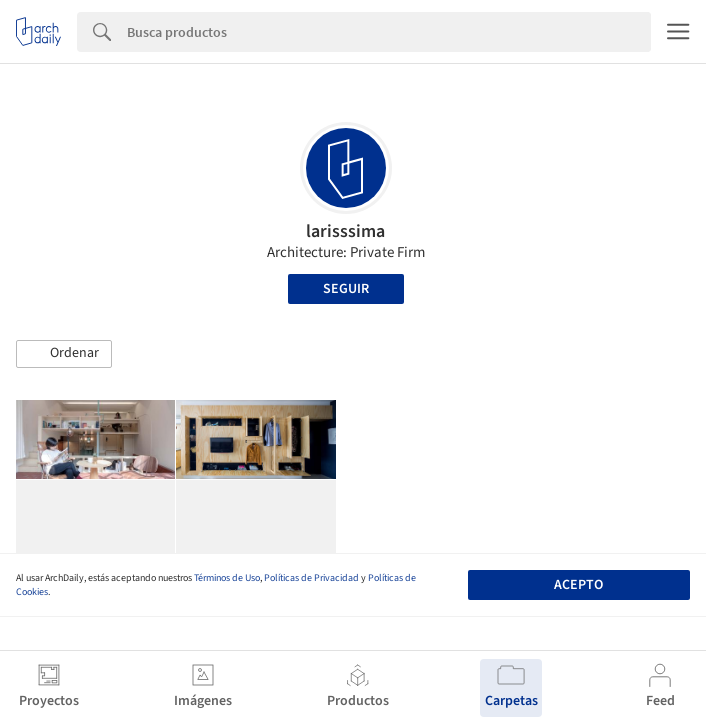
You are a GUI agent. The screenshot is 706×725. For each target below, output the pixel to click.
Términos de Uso (227, 578)
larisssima (345, 231)
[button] (64, 354)
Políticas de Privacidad (311, 578)
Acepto (578, 585)
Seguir (346, 289)
